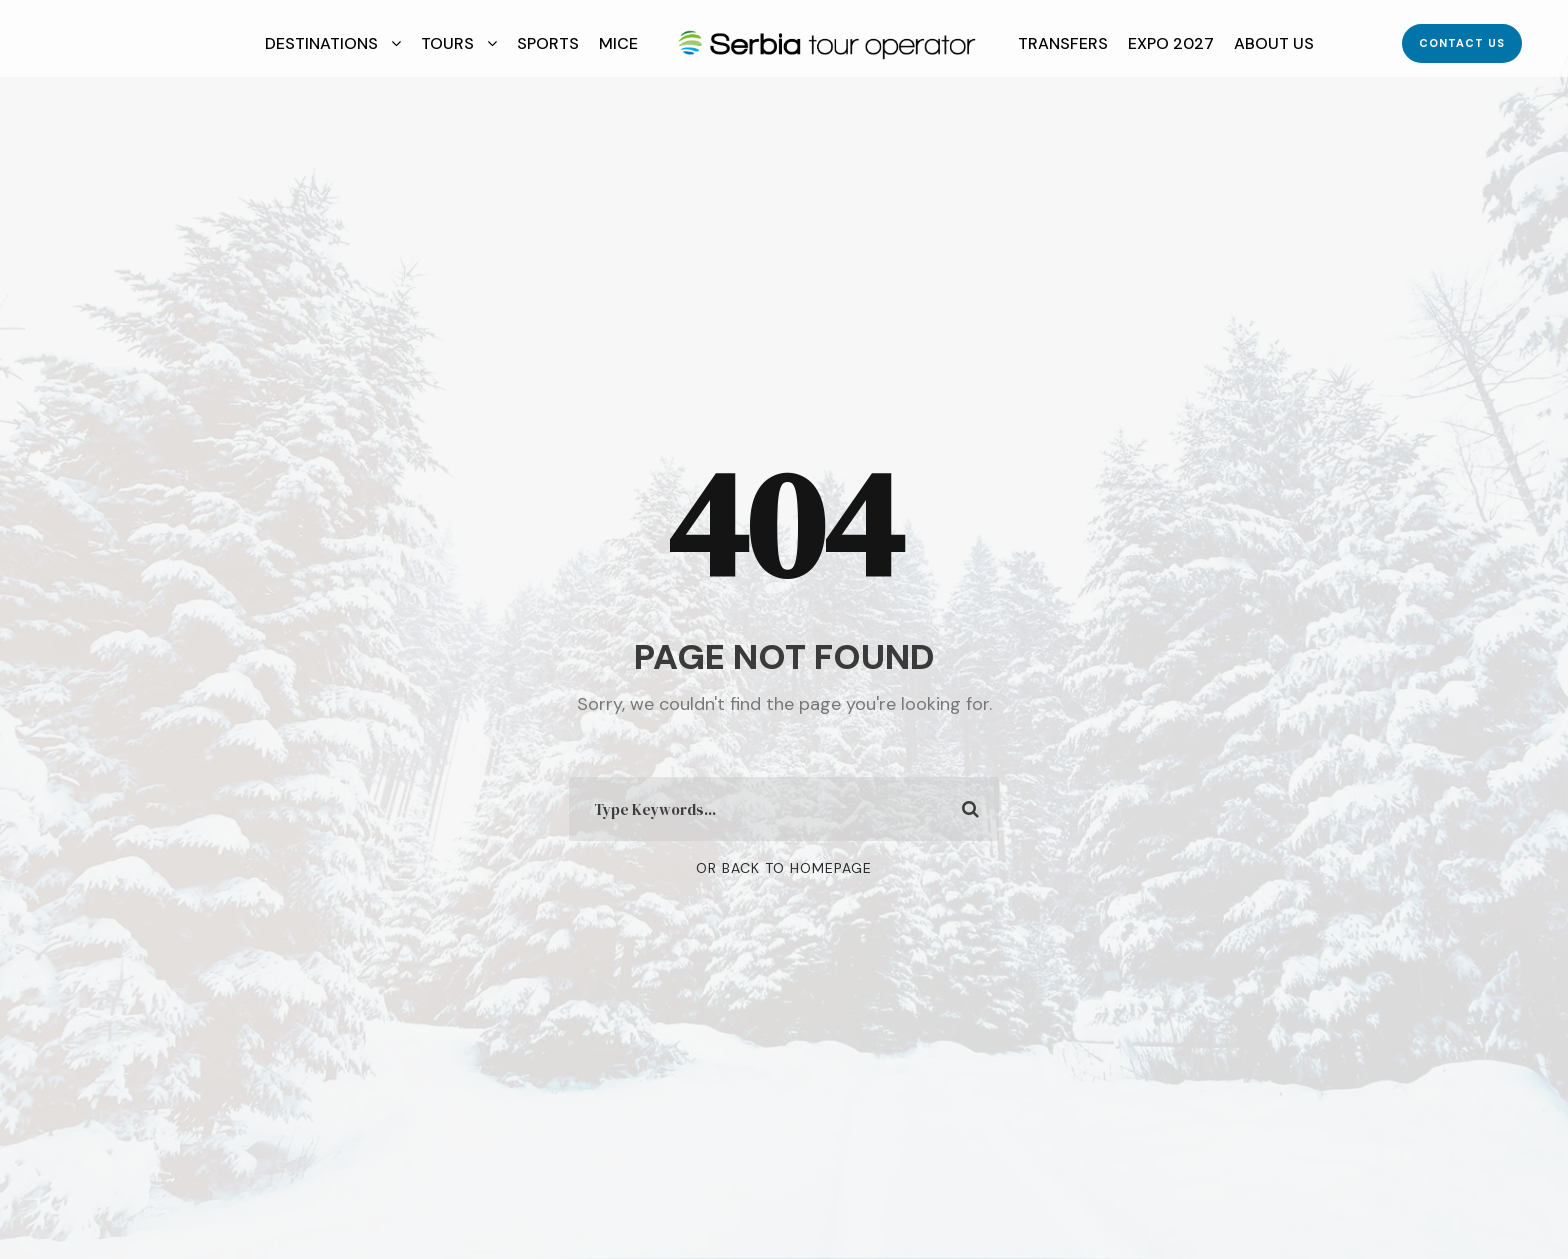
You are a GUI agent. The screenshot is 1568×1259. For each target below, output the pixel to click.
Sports (548, 43)
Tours (447, 43)
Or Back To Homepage (784, 868)
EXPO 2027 (1171, 43)
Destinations (321, 43)
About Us (1274, 43)
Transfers (1063, 43)
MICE (618, 43)
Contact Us (1462, 43)
